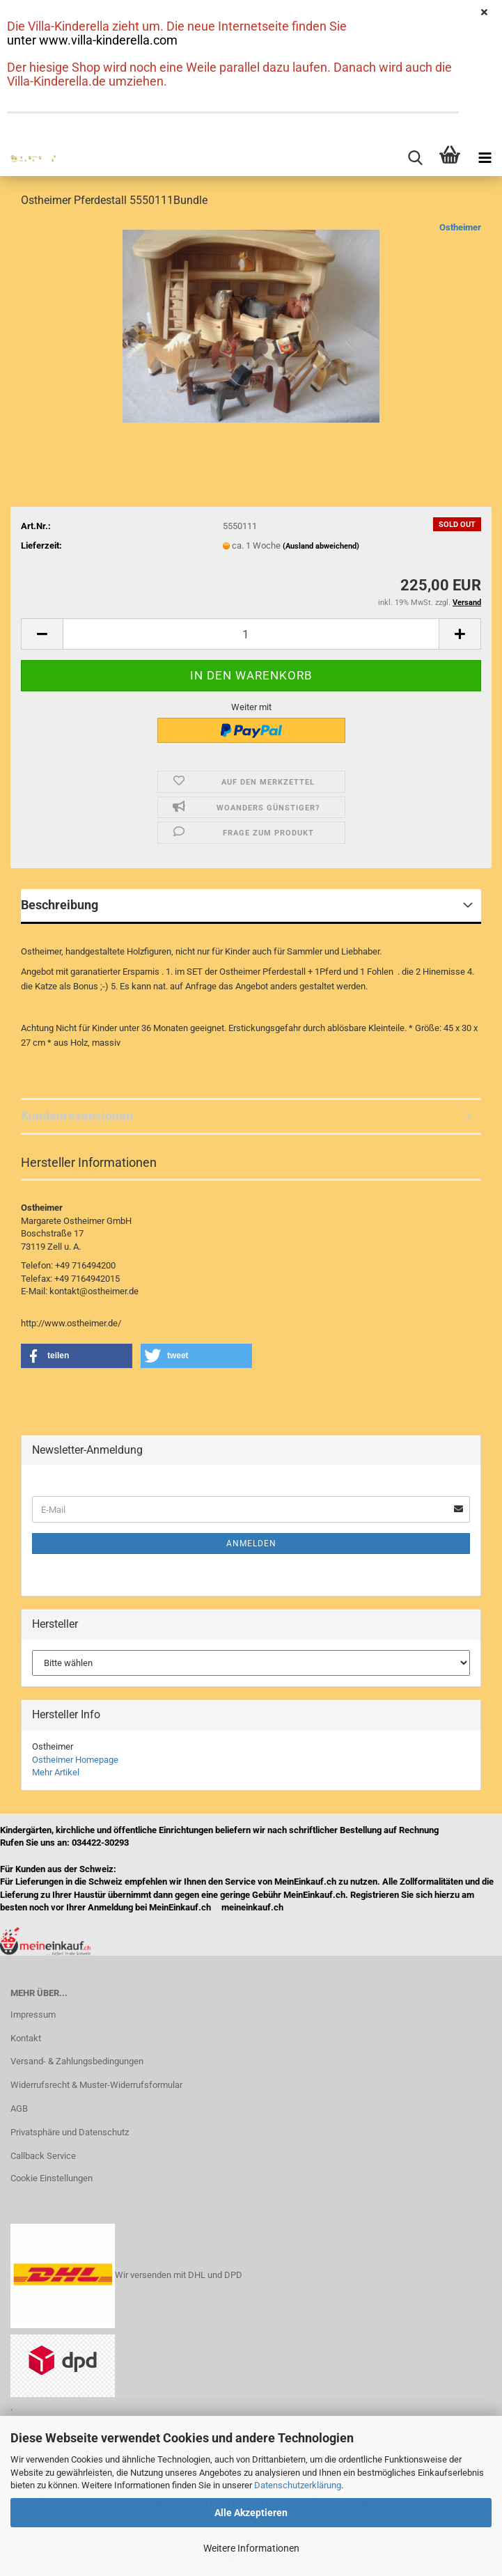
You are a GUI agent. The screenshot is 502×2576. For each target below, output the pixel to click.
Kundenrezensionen (77, 1115)
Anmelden (251, 1543)
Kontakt (25, 2038)
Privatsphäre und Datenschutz (69, 2132)
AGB (19, 2108)
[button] (42, 634)
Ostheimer (460, 227)
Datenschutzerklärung (297, 2485)
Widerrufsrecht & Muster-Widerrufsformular (96, 2085)
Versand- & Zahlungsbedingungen (76, 2061)
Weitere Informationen (251, 2548)
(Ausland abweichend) (321, 546)
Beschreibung (59, 904)
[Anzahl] (251, 634)
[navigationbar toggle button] (484, 158)
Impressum (33, 2014)
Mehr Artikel (55, 1772)
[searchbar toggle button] (415, 158)
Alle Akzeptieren (251, 2512)
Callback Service (43, 2156)
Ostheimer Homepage (75, 1759)
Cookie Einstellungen (51, 2178)
